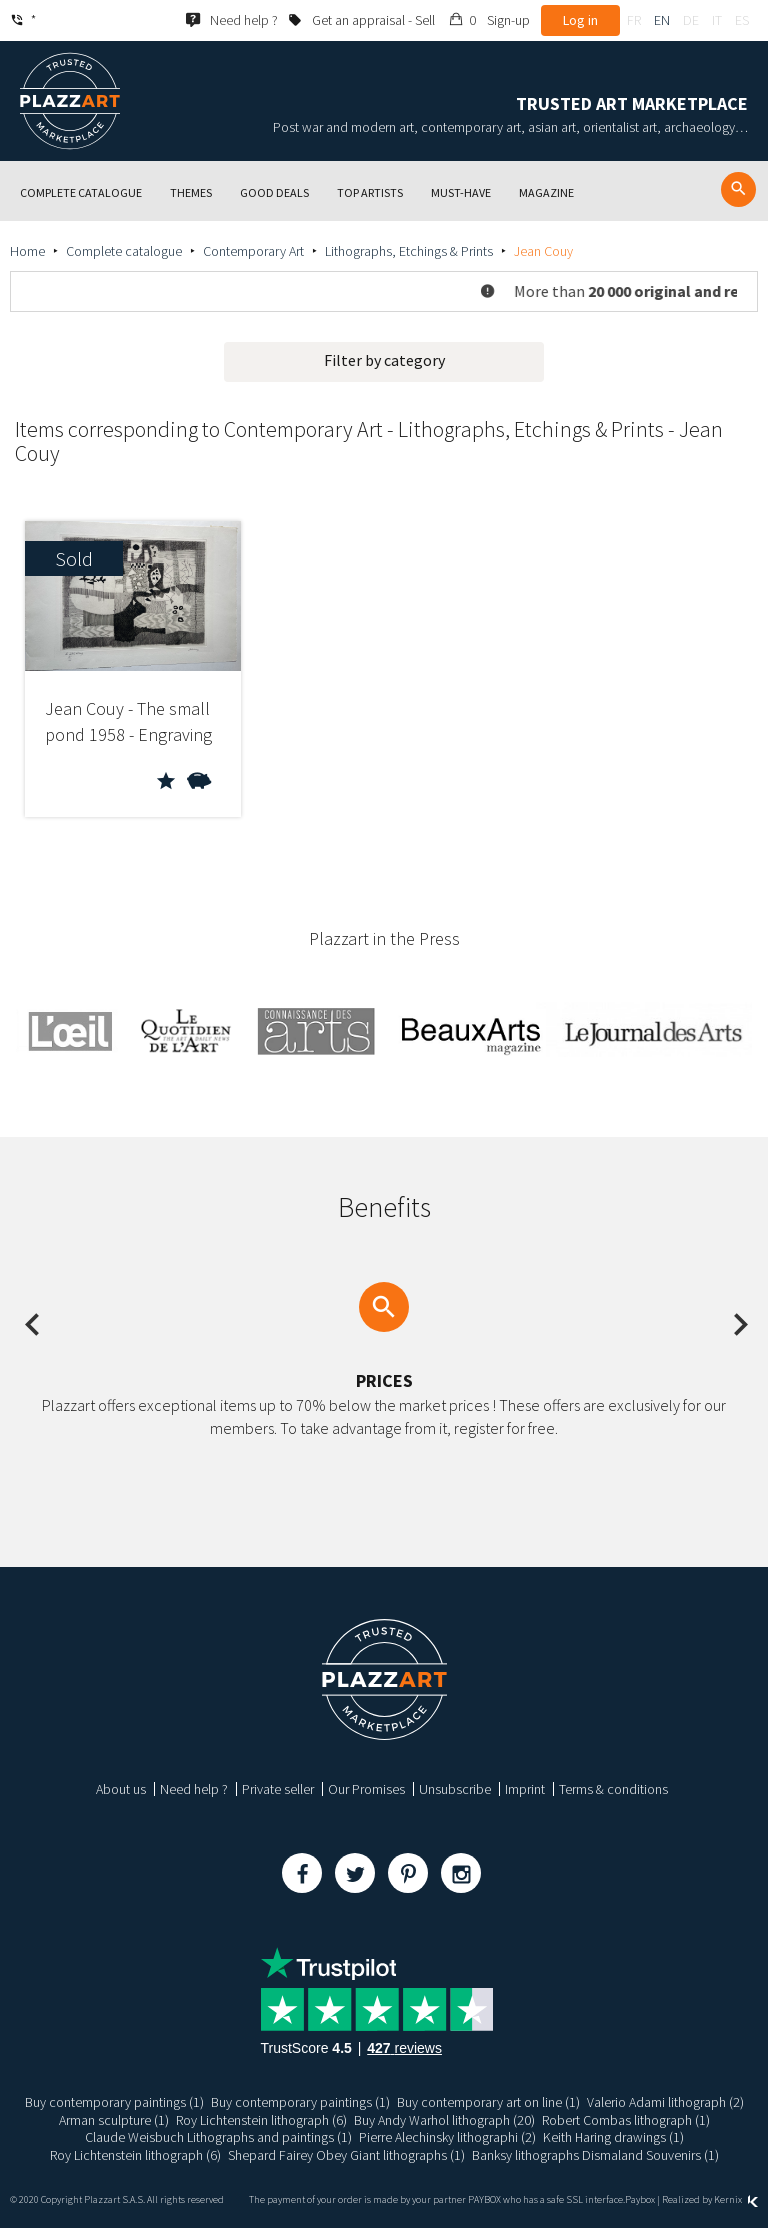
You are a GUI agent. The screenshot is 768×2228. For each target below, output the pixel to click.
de (691, 20)
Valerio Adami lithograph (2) (665, 2102)
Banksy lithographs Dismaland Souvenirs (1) (595, 2155)
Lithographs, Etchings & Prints (409, 251)
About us (121, 1789)
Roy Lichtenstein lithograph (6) (261, 2120)
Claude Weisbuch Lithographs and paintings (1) (217, 2137)
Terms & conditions (613, 1789)
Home (27, 251)
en (662, 20)
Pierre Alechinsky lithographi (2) (446, 2137)
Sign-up (508, 20)
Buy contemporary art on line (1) (488, 2102)
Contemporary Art (253, 251)
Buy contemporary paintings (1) (114, 2102)
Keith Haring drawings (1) (613, 2137)
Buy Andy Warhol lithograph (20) (444, 2120)
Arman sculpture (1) (114, 2120)
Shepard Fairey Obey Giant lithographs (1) (346, 2155)
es (742, 20)
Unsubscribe (455, 1789)
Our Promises (366, 1789)
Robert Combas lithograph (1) (626, 2120)
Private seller (278, 1789)
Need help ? (194, 1789)
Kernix (736, 2199)
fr (634, 20)
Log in (580, 20)
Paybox (640, 2199)
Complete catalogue (124, 251)
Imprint (525, 1789)
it (717, 20)
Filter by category (384, 360)
